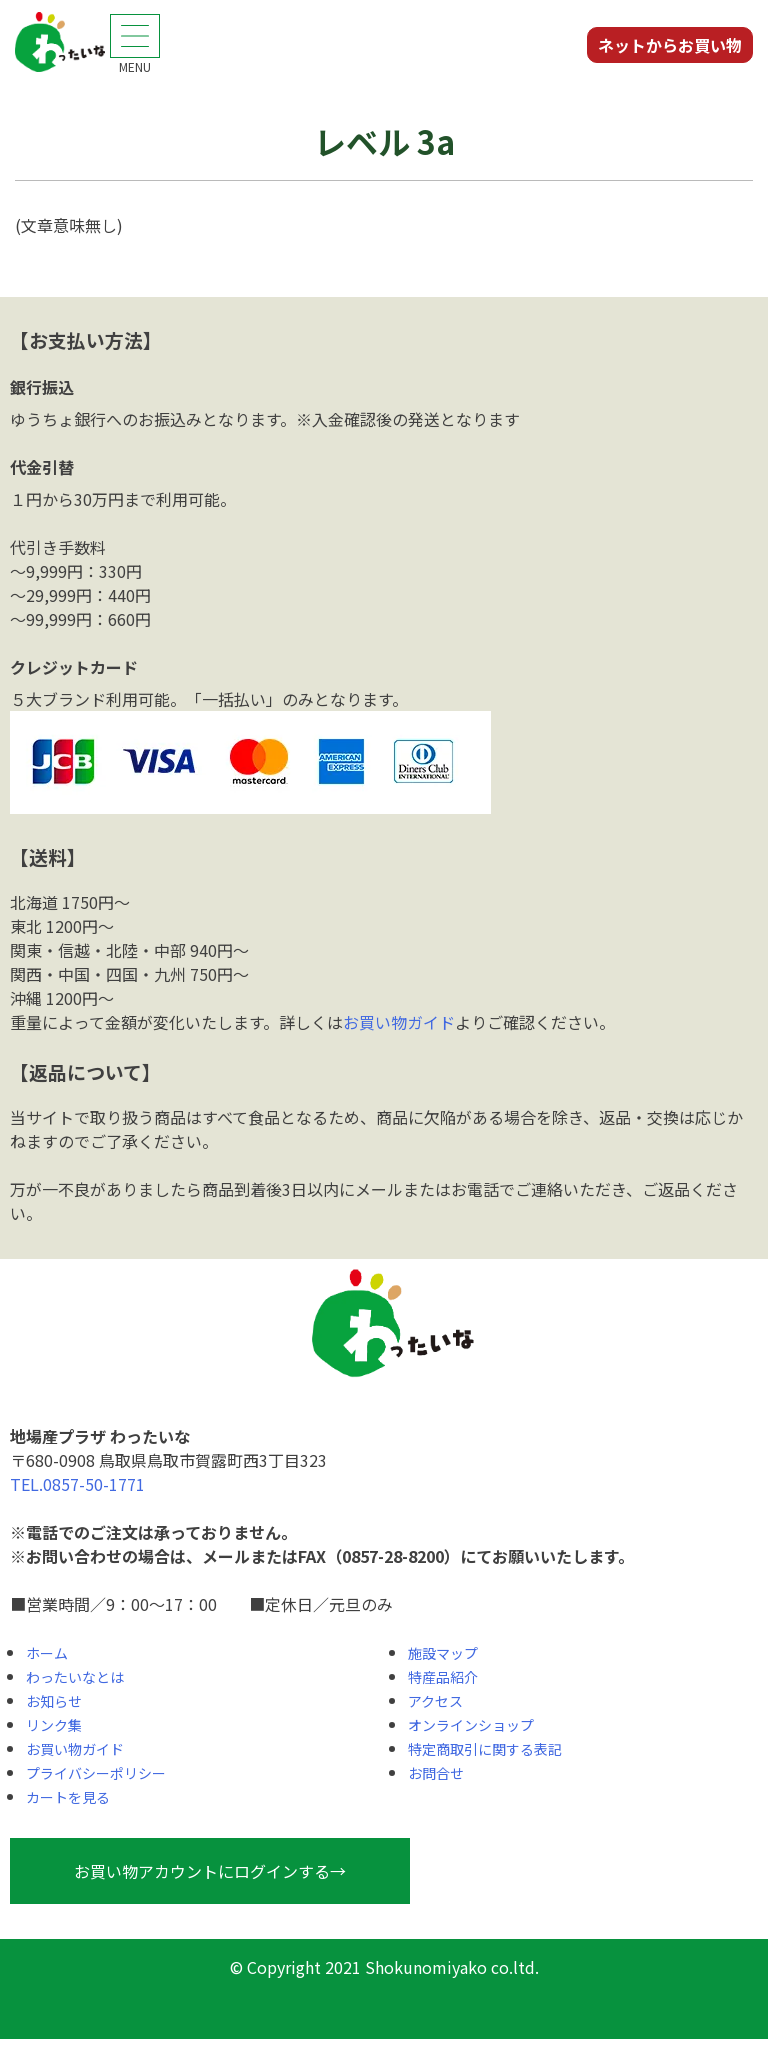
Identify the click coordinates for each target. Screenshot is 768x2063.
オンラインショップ (471, 1725)
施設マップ (443, 1653)
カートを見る (68, 1797)
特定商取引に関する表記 (485, 1749)
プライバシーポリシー (96, 1773)
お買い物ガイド (399, 1022)
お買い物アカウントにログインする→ (210, 1871)
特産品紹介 (443, 1677)
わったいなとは (75, 1677)
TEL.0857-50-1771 (77, 1484)
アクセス (435, 1701)
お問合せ (436, 1773)
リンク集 (54, 1725)
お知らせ (54, 1701)
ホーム (47, 1653)
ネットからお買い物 (670, 45)
